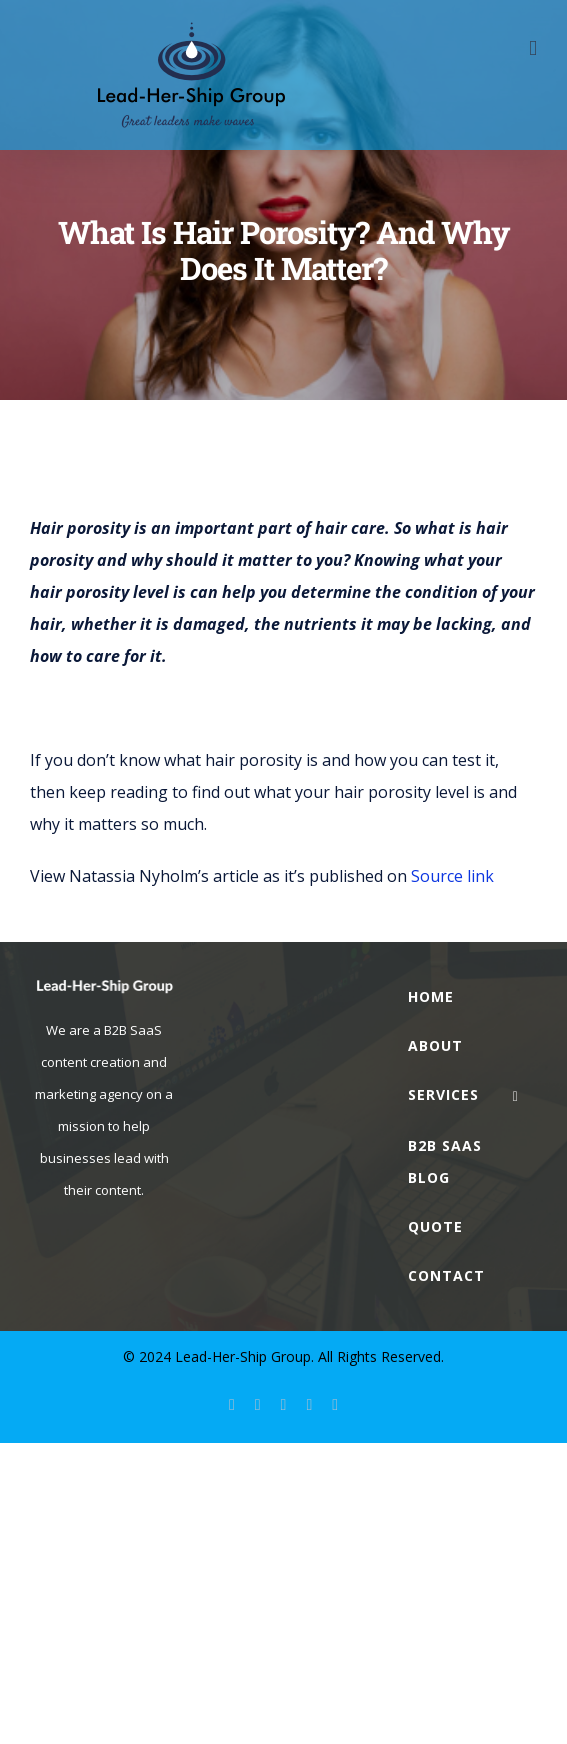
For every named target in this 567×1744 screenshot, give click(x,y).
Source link (452, 876)
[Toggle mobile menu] (533, 48)
